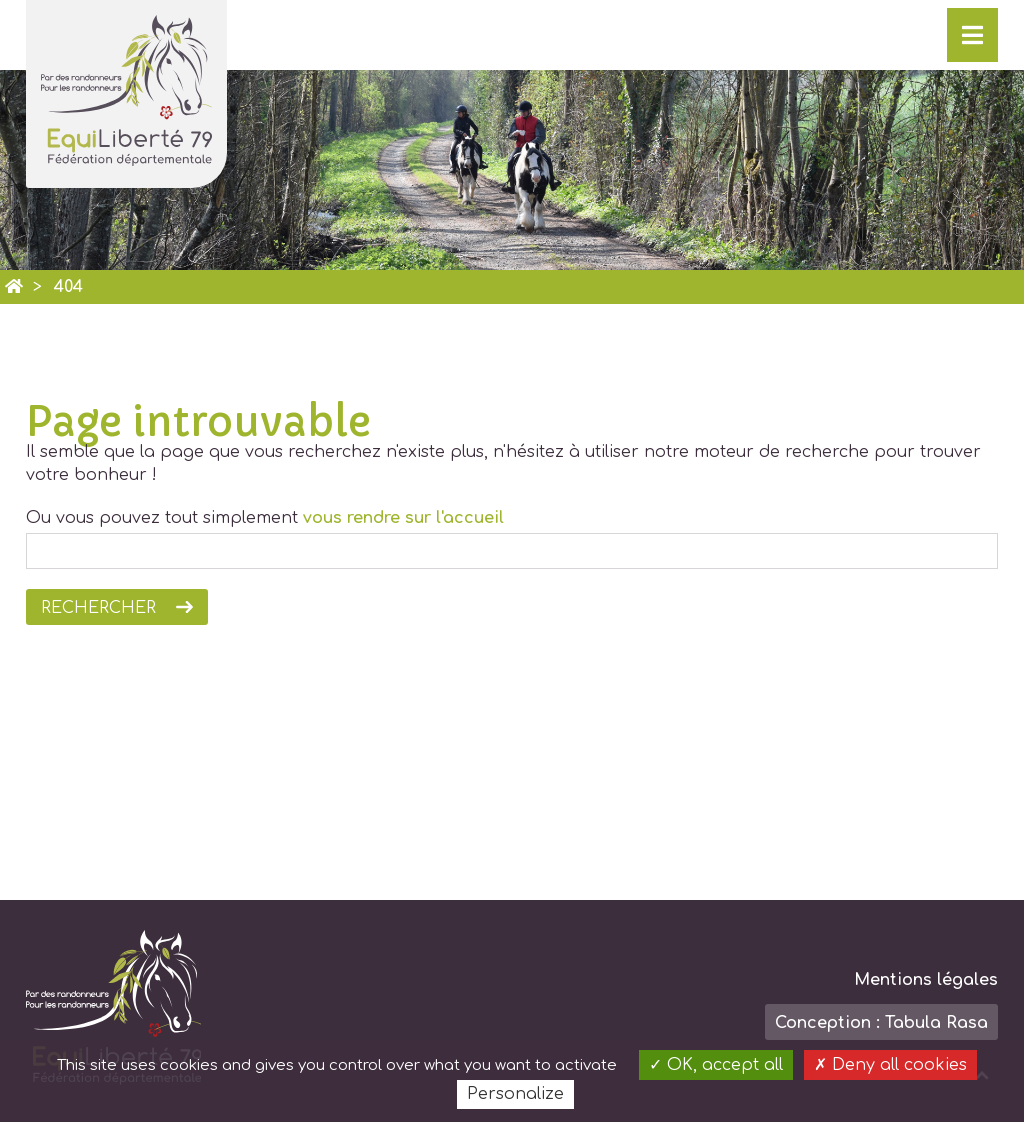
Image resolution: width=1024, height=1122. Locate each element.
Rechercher (98, 608)
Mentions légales (926, 980)
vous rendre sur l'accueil (403, 518)
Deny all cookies (890, 1065)
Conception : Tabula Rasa (881, 1023)
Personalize (515, 1094)
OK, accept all (716, 1065)
